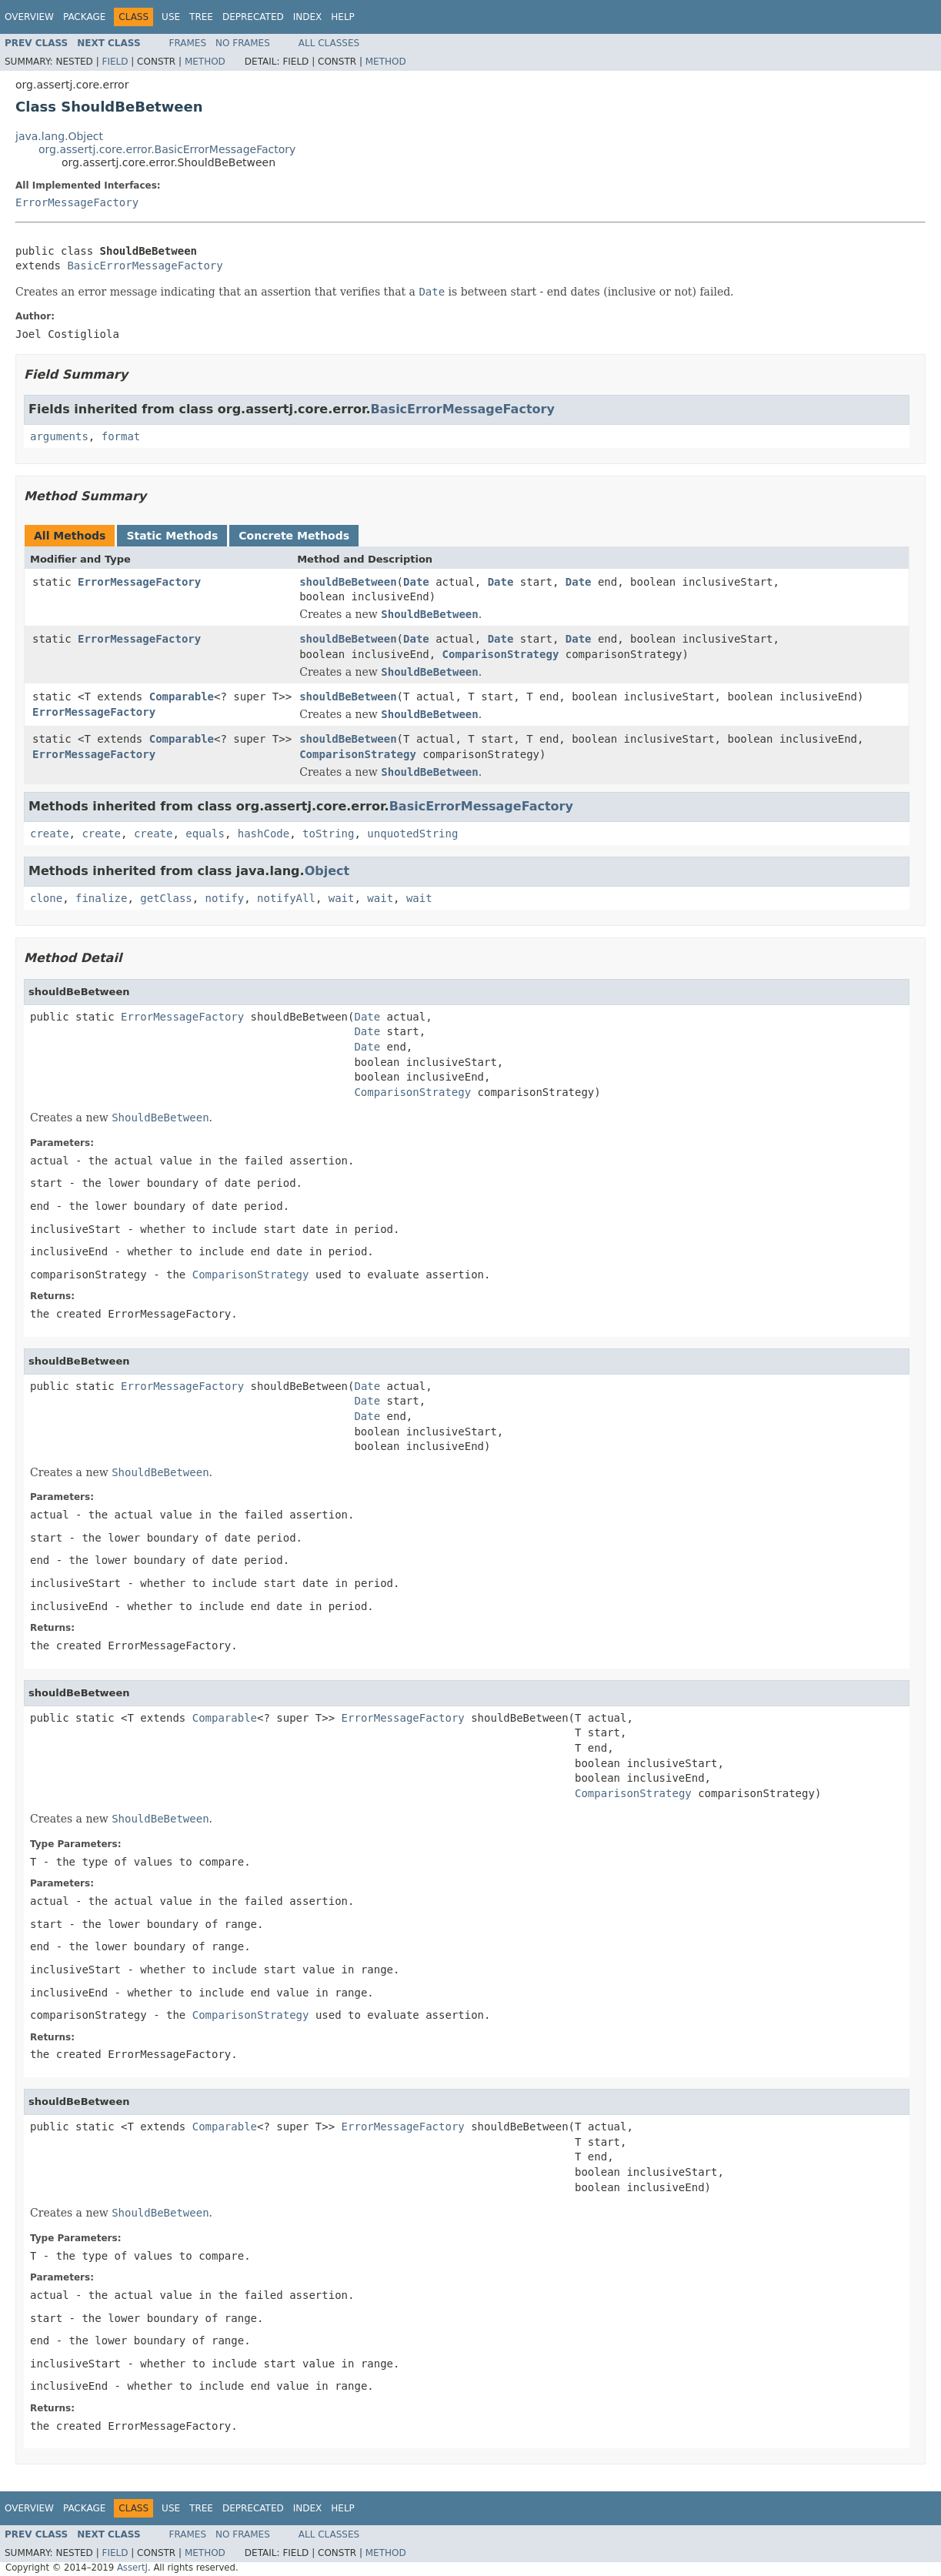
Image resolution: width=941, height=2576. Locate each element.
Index (307, 17)
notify (225, 898)
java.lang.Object (59, 136)
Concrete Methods (294, 536)
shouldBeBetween (347, 582)
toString (328, 833)
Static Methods (172, 536)
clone (46, 898)
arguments (59, 436)
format (121, 436)
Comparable (181, 696)
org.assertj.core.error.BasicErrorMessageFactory (166, 149)
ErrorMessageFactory (76, 202)
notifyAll (286, 898)
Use (171, 17)
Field (115, 61)
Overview (29, 17)
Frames (188, 43)
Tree (201, 17)
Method (205, 61)
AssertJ (132, 2567)
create (49, 833)
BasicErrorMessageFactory (144, 265)
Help (343, 17)
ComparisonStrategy (500, 654)
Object (327, 871)
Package (84, 17)
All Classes (329, 43)
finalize (101, 898)
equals (205, 833)
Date (416, 582)
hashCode (263, 833)
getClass (166, 898)
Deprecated (253, 17)
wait (342, 898)
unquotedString (412, 833)
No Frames (242, 43)
